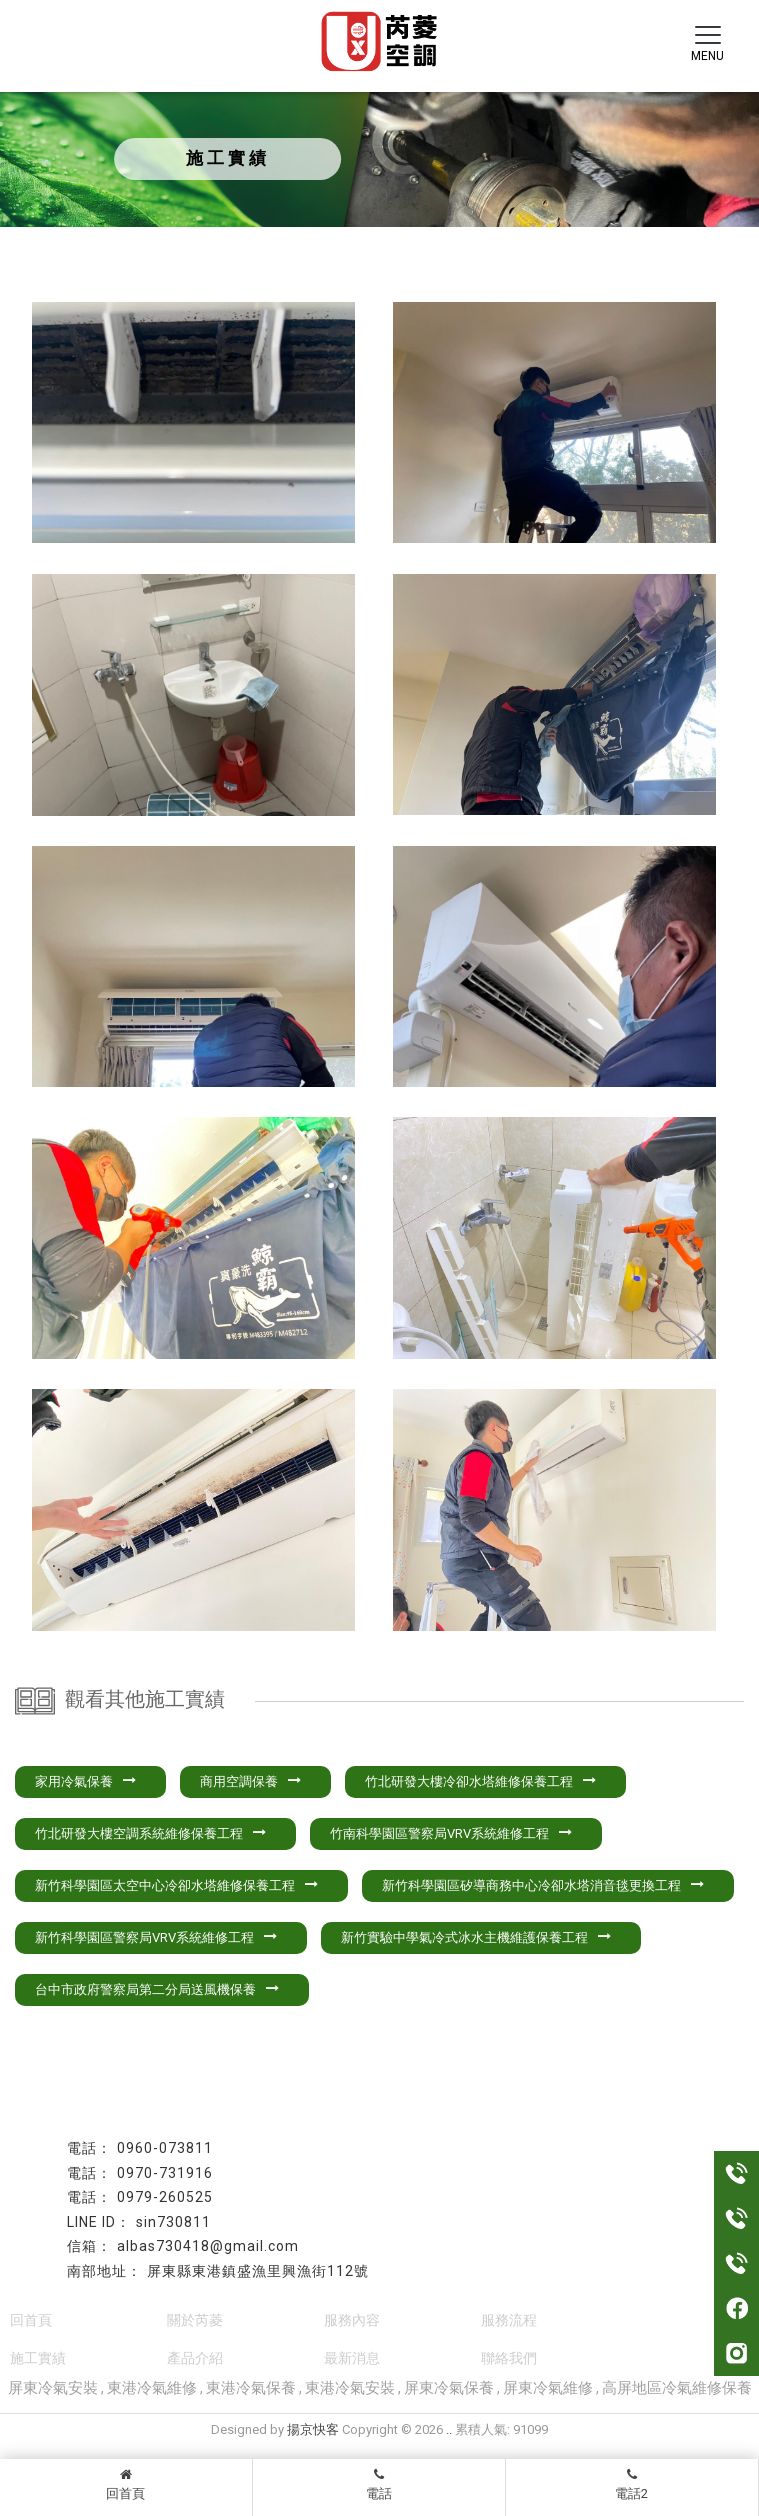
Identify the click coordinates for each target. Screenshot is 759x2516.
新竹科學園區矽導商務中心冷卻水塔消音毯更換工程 (543, 1885)
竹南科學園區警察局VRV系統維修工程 (451, 1833)
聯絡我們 (509, 2358)
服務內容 (352, 2320)
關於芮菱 (195, 2320)
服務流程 (509, 2320)
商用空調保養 (250, 1781)
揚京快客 (313, 2429)
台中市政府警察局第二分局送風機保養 (157, 1989)
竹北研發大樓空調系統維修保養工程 (150, 1833)
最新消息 (352, 2358)
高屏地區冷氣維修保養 (677, 2388)
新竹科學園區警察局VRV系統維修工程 (156, 1937)
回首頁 (126, 2484)
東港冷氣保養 (251, 2388)
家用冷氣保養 (85, 1781)
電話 (379, 2484)
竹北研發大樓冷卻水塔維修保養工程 (480, 1781)
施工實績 (38, 2358)
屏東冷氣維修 (548, 2388)
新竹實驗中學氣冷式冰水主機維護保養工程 (476, 1937)
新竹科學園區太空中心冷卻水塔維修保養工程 (176, 1885)
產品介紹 (195, 2358)
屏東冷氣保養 (449, 2388)
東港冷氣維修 (152, 2388)
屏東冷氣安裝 (53, 2388)
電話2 (632, 2484)
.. (449, 2429)
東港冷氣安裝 (350, 2388)
